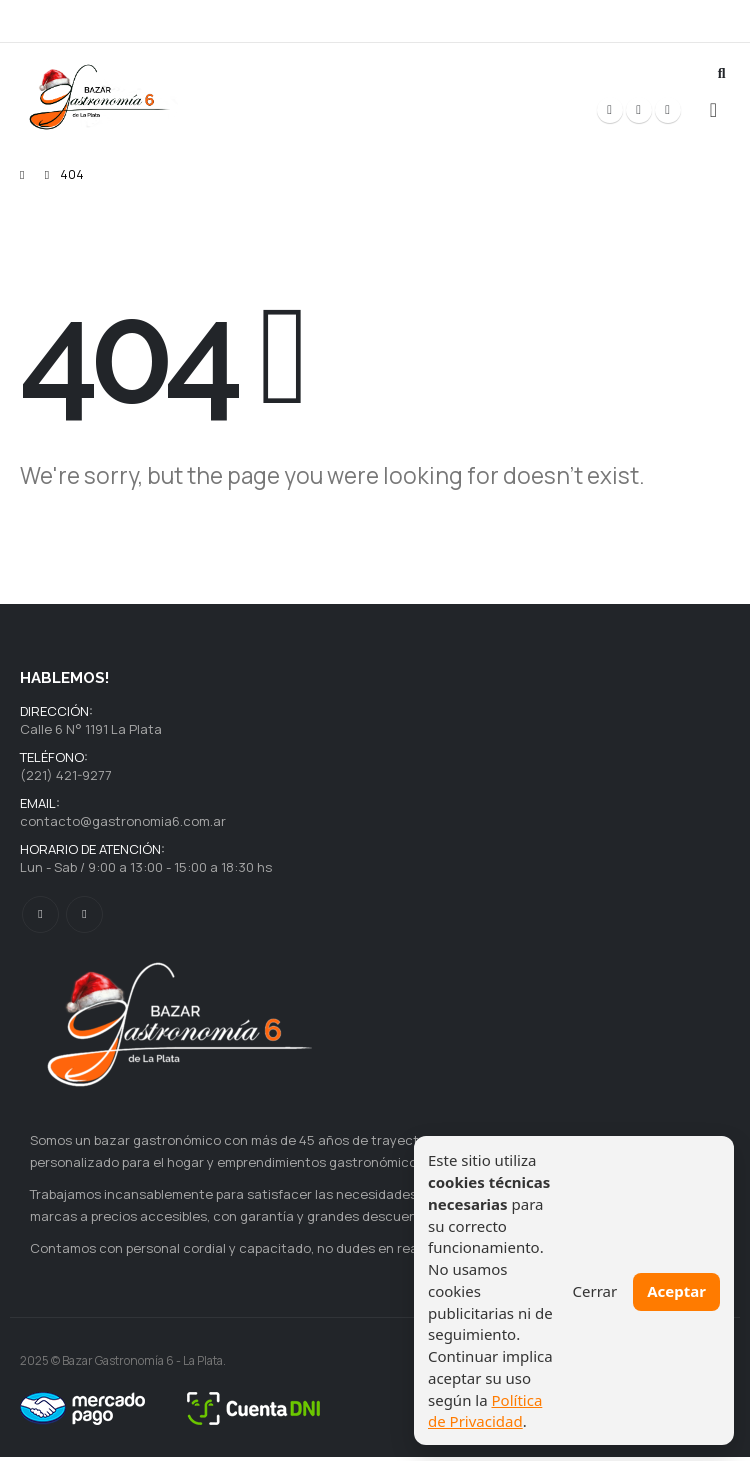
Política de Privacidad (485, 1411)
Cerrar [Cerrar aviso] (595, 1291)
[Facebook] (610, 110)
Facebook (40, 918)
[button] (721, 73)
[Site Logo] (100, 97)
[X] (639, 110)
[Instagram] (668, 110)
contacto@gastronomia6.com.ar (123, 824)
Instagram (84, 918)
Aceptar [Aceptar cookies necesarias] (676, 1291)
